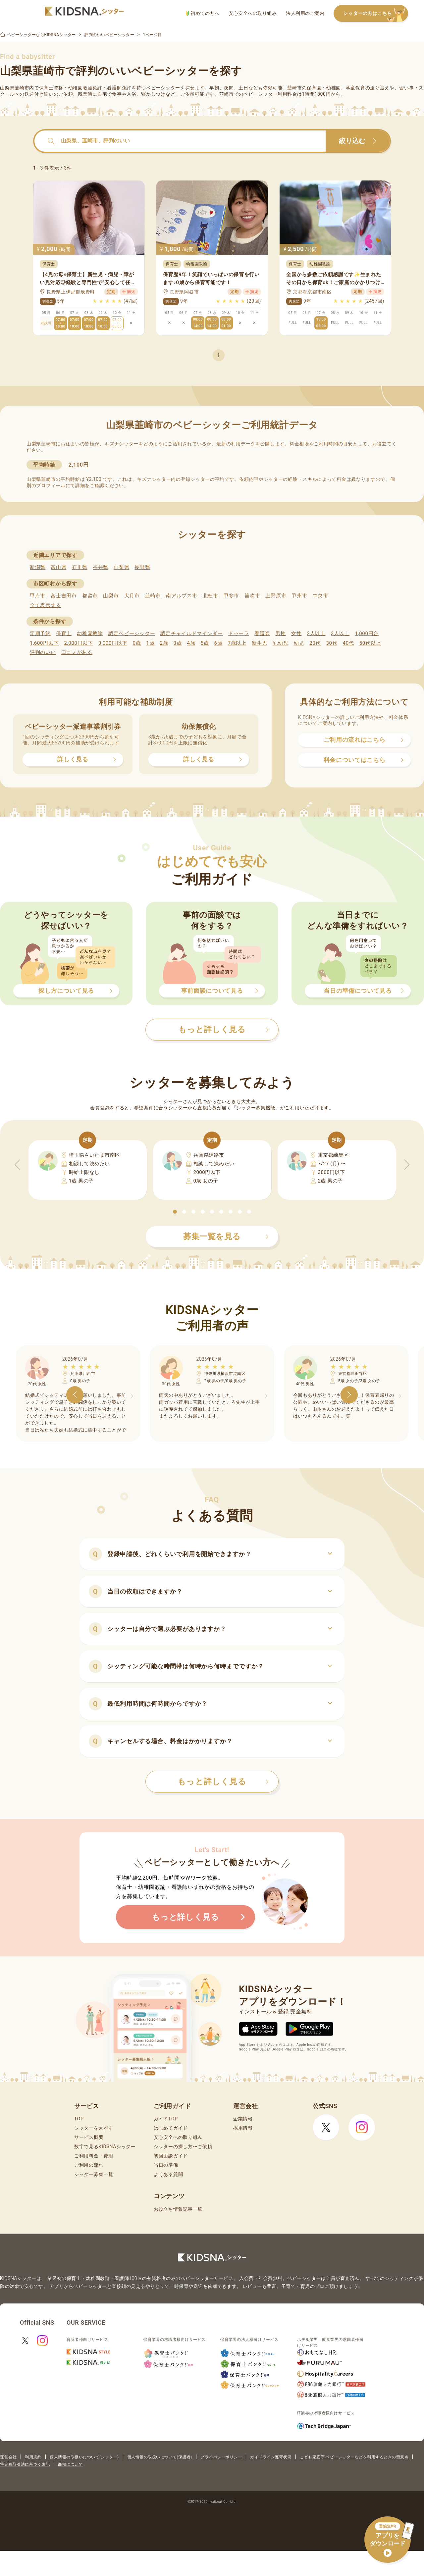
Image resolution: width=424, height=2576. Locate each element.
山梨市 (111, 596)
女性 (296, 633)
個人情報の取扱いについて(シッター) (84, 2457)
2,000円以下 (78, 643)
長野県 (142, 567)
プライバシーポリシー (221, 2457)
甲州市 (299, 596)
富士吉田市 (64, 596)
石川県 (79, 567)
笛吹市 (252, 596)
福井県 (100, 567)
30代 (331, 643)
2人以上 (316, 633)
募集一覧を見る (226, 1236)
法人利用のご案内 (305, 13)
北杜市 (210, 596)
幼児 (299, 643)
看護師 (262, 633)
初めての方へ (203, 13)
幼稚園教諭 (90, 633)
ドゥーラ (238, 633)
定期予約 (40, 633)
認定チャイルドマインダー (191, 633)
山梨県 (121, 567)
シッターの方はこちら (375, 13)
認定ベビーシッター (131, 633)
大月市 (132, 596)
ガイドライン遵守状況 (271, 2457)
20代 (315, 643)
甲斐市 (231, 596)
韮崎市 (153, 596)
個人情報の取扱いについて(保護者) (159, 2457)
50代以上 (370, 643)
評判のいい (43, 652)
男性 (280, 633)
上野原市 (275, 596)
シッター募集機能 (255, 1107)
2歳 (164, 643)
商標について (70, 2464)
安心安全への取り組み (253, 13)
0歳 (136, 643)
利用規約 (33, 2457)
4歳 (191, 643)
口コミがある (76, 652)
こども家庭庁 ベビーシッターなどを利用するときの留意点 (354, 2457)
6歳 (218, 643)
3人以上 (340, 633)
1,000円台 (367, 633)
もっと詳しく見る (223, 1781)
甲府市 (37, 596)
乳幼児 (280, 643)
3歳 (178, 643)
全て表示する (45, 605)
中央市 (320, 596)
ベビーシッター (163, 87)
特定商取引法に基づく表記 (25, 2464)
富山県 (58, 567)
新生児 (259, 643)
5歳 (205, 643)
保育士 (64, 633)
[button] (175, 1212)
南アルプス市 (181, 596)
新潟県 (37, 567)
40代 (348, 643)
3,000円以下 (112, 643)
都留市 (90, 596)
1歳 (150, 643)
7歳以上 (237, 643)
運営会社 (8, 2457)
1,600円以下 (44, 643)
